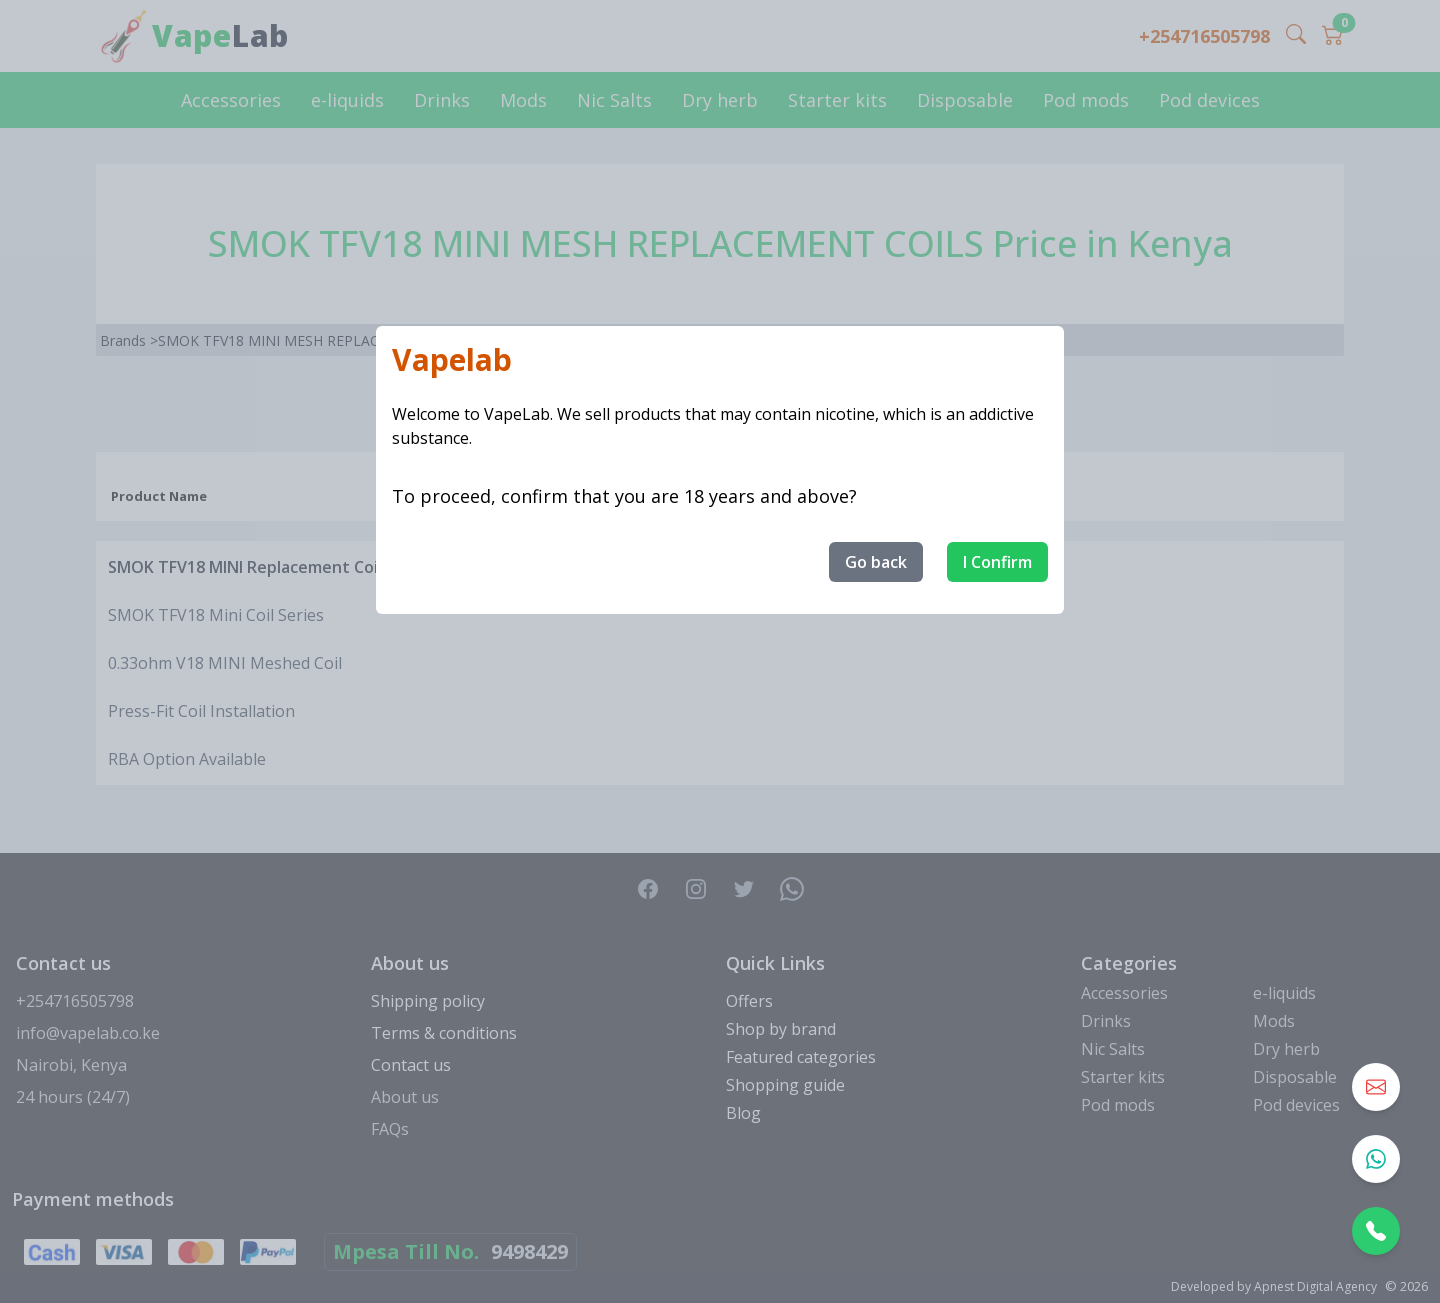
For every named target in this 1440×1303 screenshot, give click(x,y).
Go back (876, 562)
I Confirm (997, 562)
